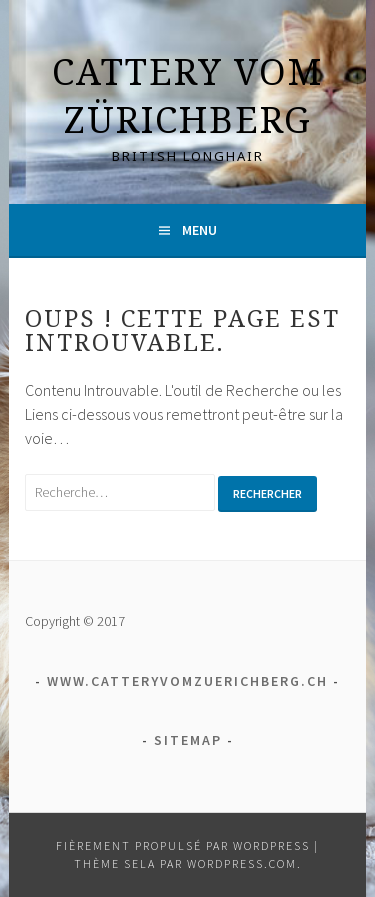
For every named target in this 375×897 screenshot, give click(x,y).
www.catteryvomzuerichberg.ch (187, 681)
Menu (199, 230)
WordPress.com (242, 863)
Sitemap (188, 740)
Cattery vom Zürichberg (187, 95)
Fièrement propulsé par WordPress (183, 845)
